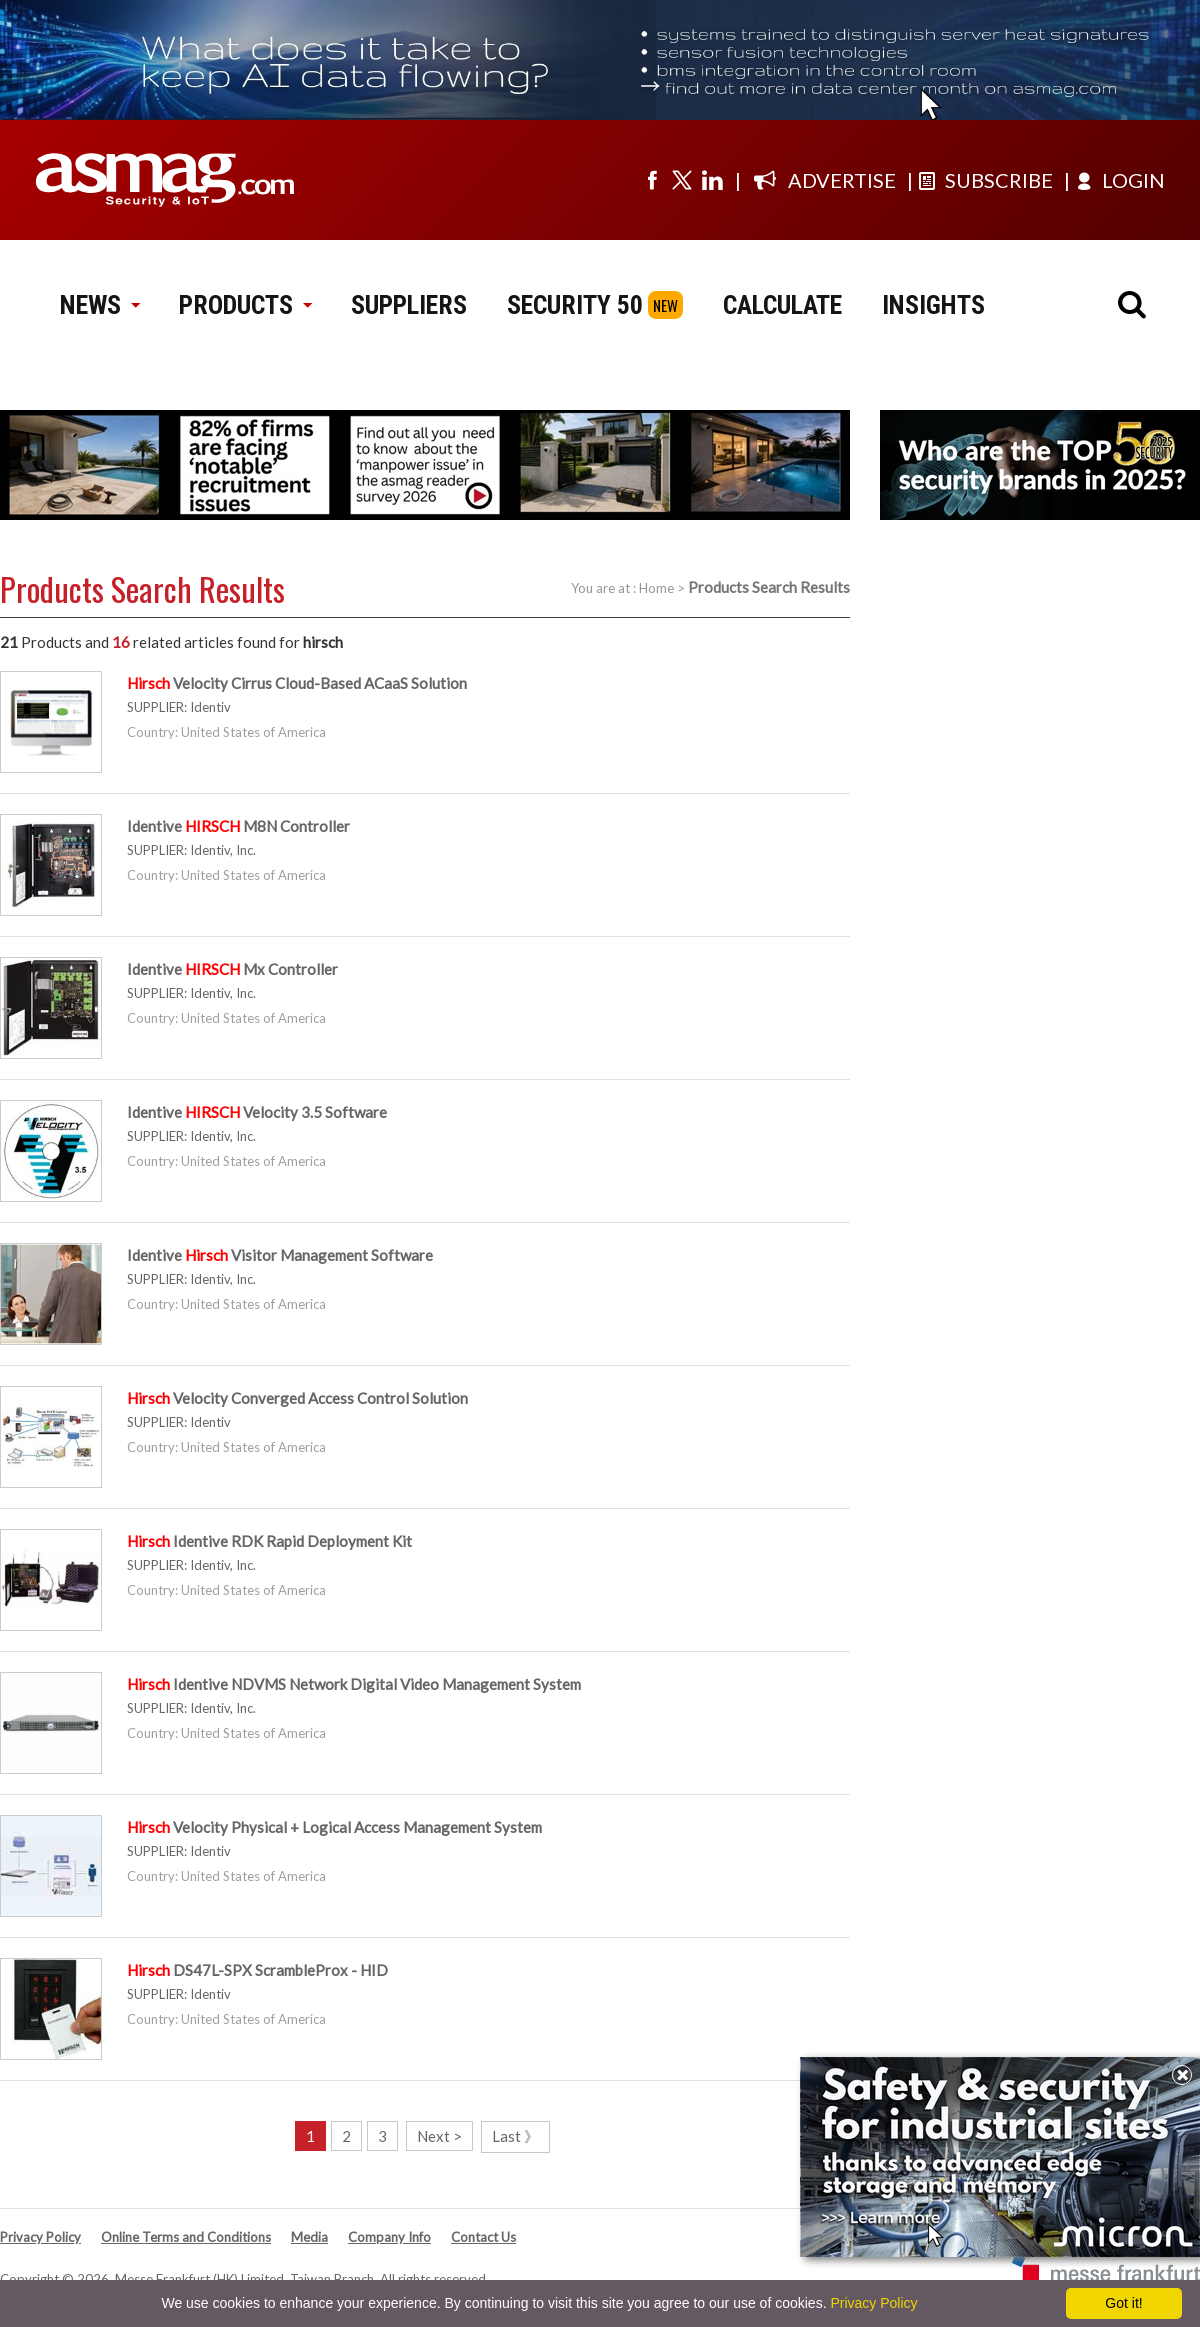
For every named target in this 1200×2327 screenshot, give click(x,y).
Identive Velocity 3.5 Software (257, 1112)
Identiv (210, 707)
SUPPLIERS (409, 305)
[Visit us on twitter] (682, 180)
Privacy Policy (40, 2237)
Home (656, 588)
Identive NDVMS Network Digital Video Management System (354, 1684)
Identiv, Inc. (223, 850)
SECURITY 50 (575, 305)
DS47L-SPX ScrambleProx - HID (257, 1970)
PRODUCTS (245, 305)
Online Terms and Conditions (186, 2237)
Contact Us (483, 2237)
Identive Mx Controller (232, 969)
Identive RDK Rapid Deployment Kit (269, 1541)
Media (309, 2237)
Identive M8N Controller (238, 826)
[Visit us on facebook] (652, 180)
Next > (439, 2136)
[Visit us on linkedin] (712, 180)
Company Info (389, 2237)
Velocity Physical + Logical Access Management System (334, 1827)
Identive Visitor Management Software (280, 1255)
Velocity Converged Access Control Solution (297, 1398)
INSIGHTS (933, 305)
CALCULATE (782, 305)
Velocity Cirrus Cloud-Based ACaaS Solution (297, 683)
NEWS (99, 305)
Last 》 (515, 2136)
